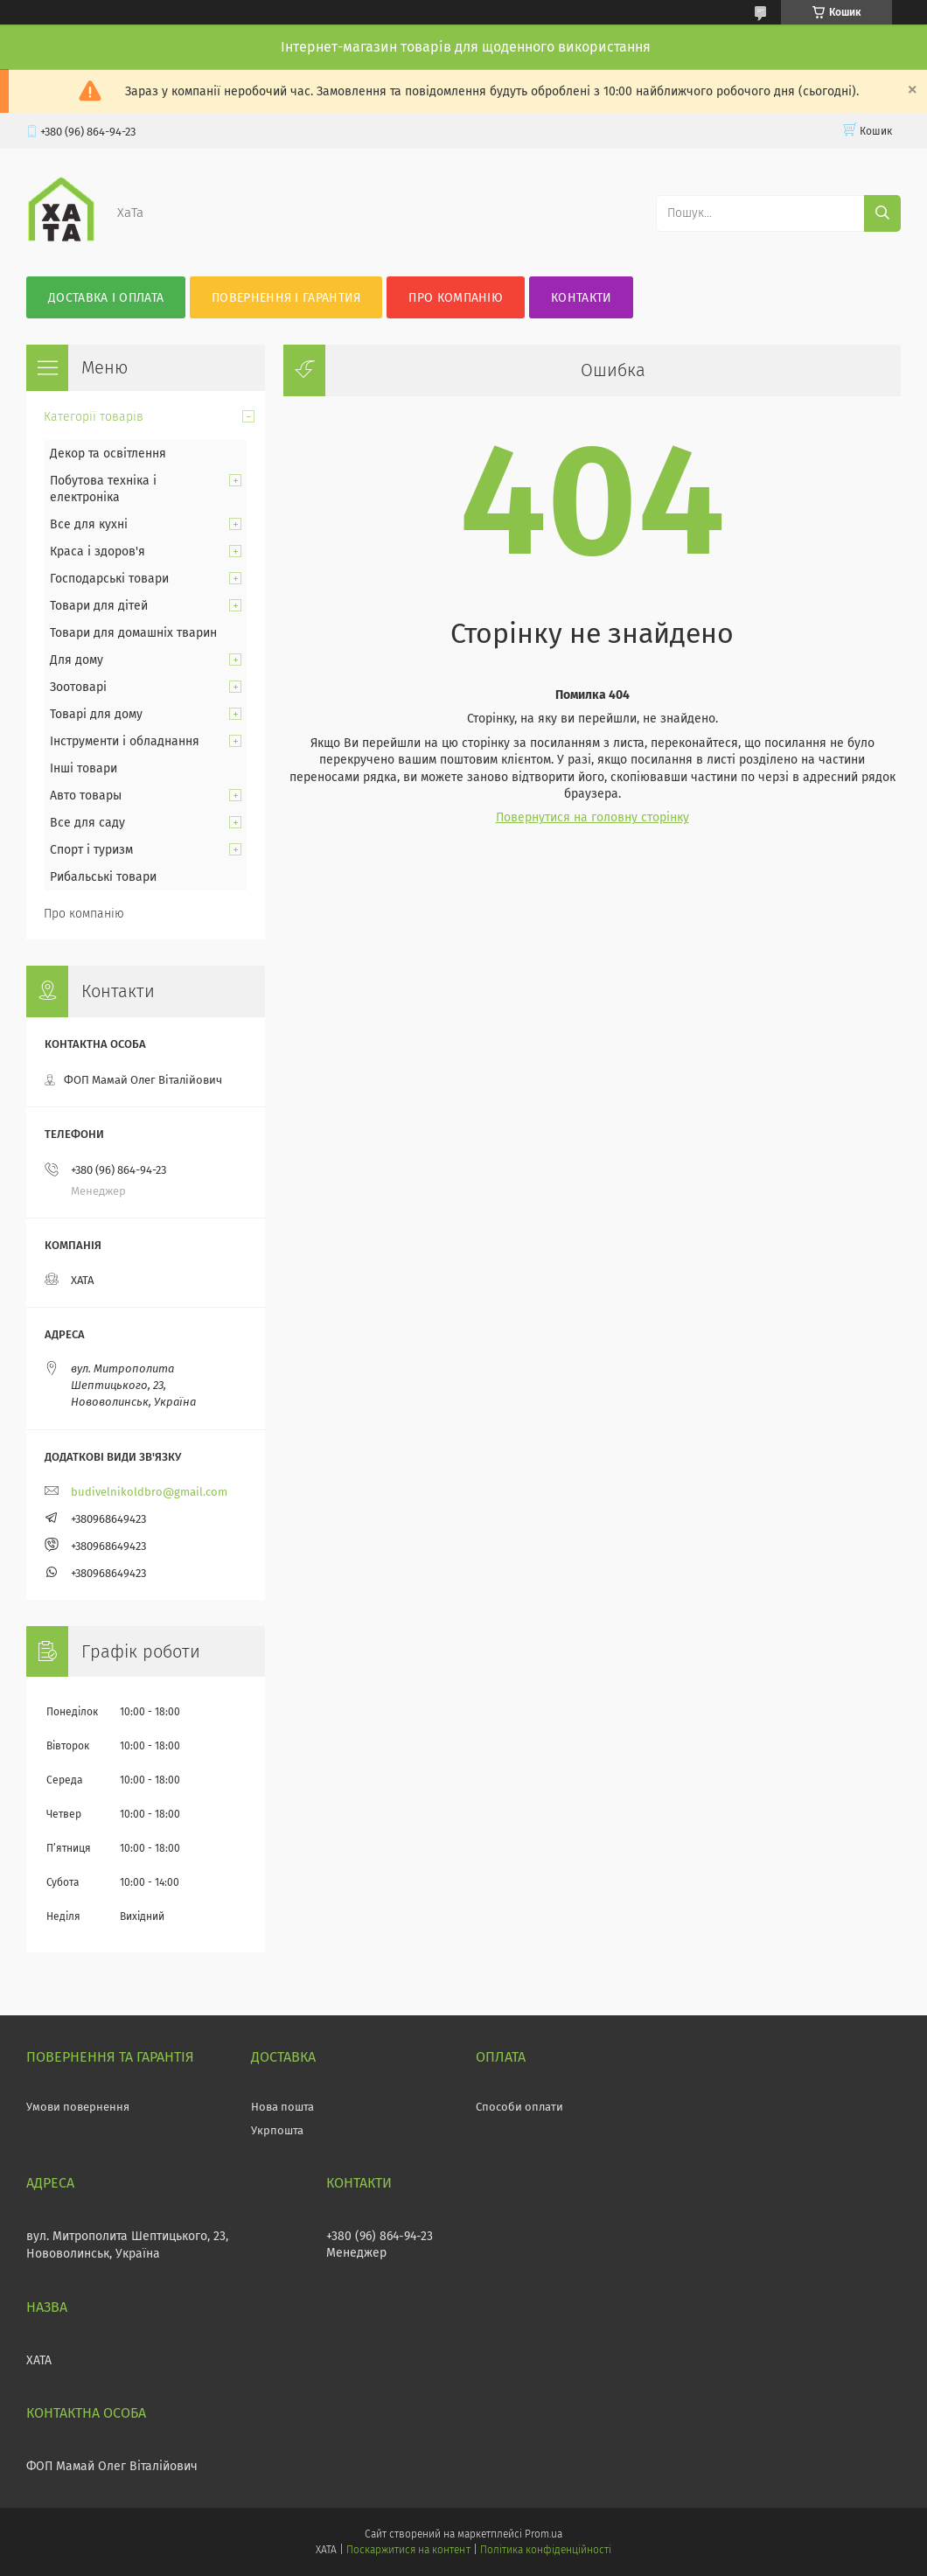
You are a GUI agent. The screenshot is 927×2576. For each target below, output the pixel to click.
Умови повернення (77, 2106)
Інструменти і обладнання (124, 741)
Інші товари (83, 768)
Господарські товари (109, 578)
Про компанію (455, 297)
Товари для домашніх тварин (133, 632)
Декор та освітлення (108, 453)
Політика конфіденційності (545, 2550)
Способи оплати (519, 2106)
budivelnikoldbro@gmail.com (149, 1491)
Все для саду (87, 822)
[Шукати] (882, 213)
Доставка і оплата (106, 297)
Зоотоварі (78, 687)
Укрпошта (277, 2130)
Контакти (581, 297)
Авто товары (86, 795)
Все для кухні (89, 524)
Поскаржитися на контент (408, 2550)
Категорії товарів (93, 416)
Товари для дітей (99, 605)
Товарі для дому (96, 714)
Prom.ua (543, 2534)
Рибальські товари (103, 876)
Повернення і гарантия (286, 297)
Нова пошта (282, 2106)
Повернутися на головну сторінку (592, 817)
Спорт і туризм (91, 849)
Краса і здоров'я (97, 551)
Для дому (76, 660)
